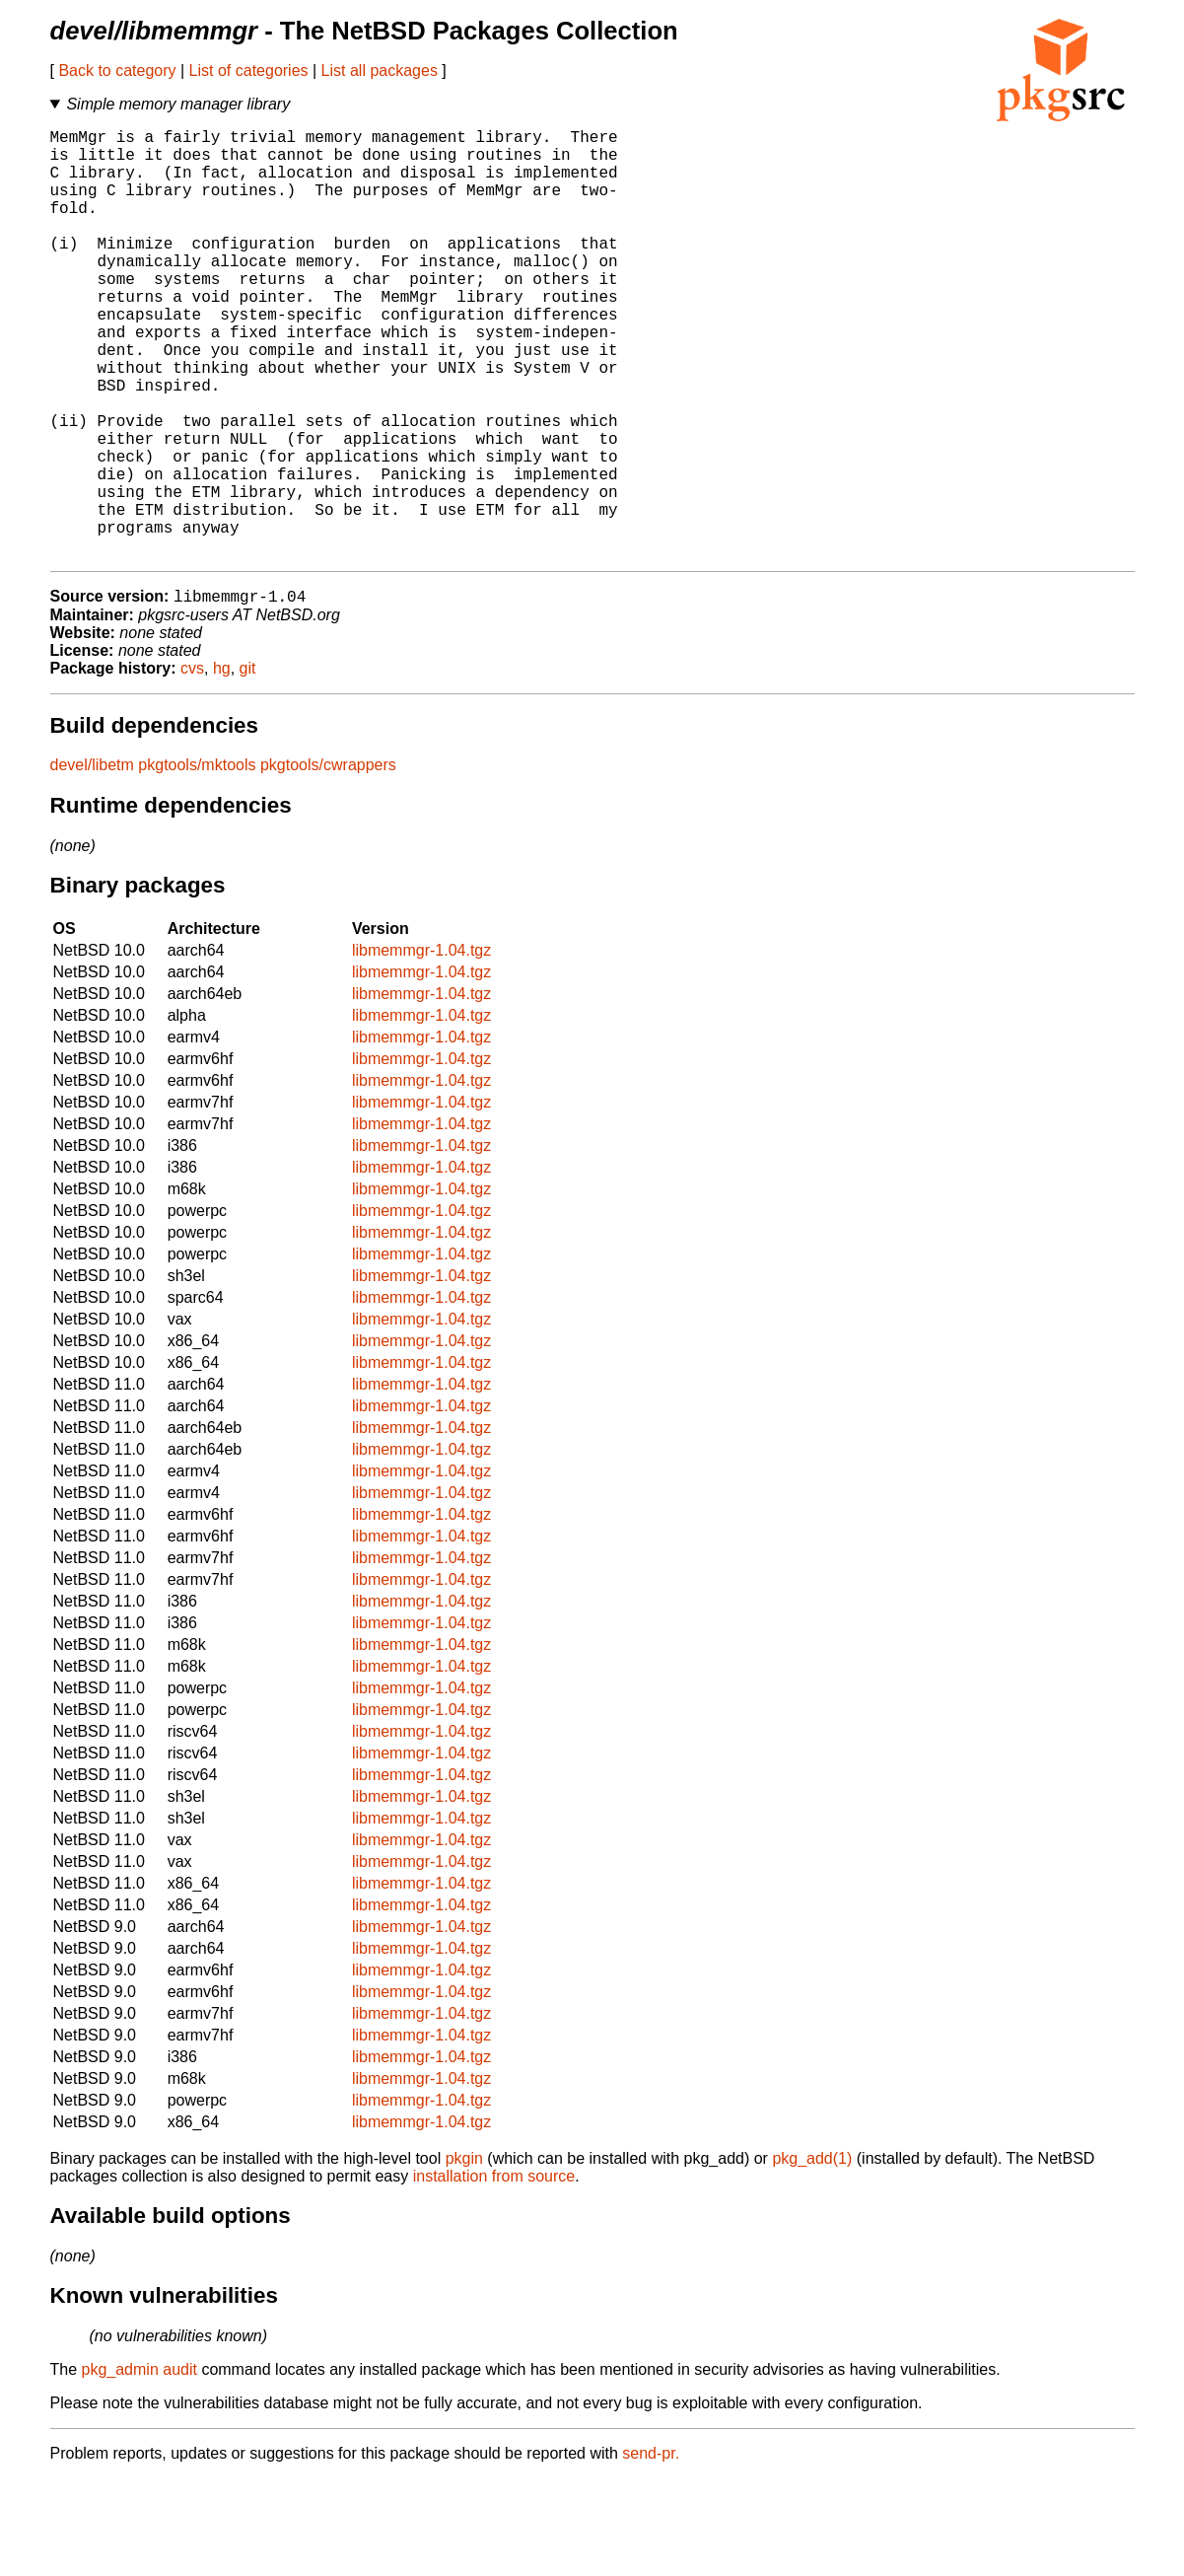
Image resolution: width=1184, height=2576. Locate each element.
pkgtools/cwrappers (328, 862)
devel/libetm (92, 862)
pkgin (464, 2256)
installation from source (494, 2273)
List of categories (249, 70)
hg (222, 765)
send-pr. (650, 2550)
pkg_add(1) (812, 2256)
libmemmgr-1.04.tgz (421, 1047)
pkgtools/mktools (196, 862)
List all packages (379, 70)
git (248, 765)
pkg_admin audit (139, 2467)
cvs (192, 765)
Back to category (116, 70)
